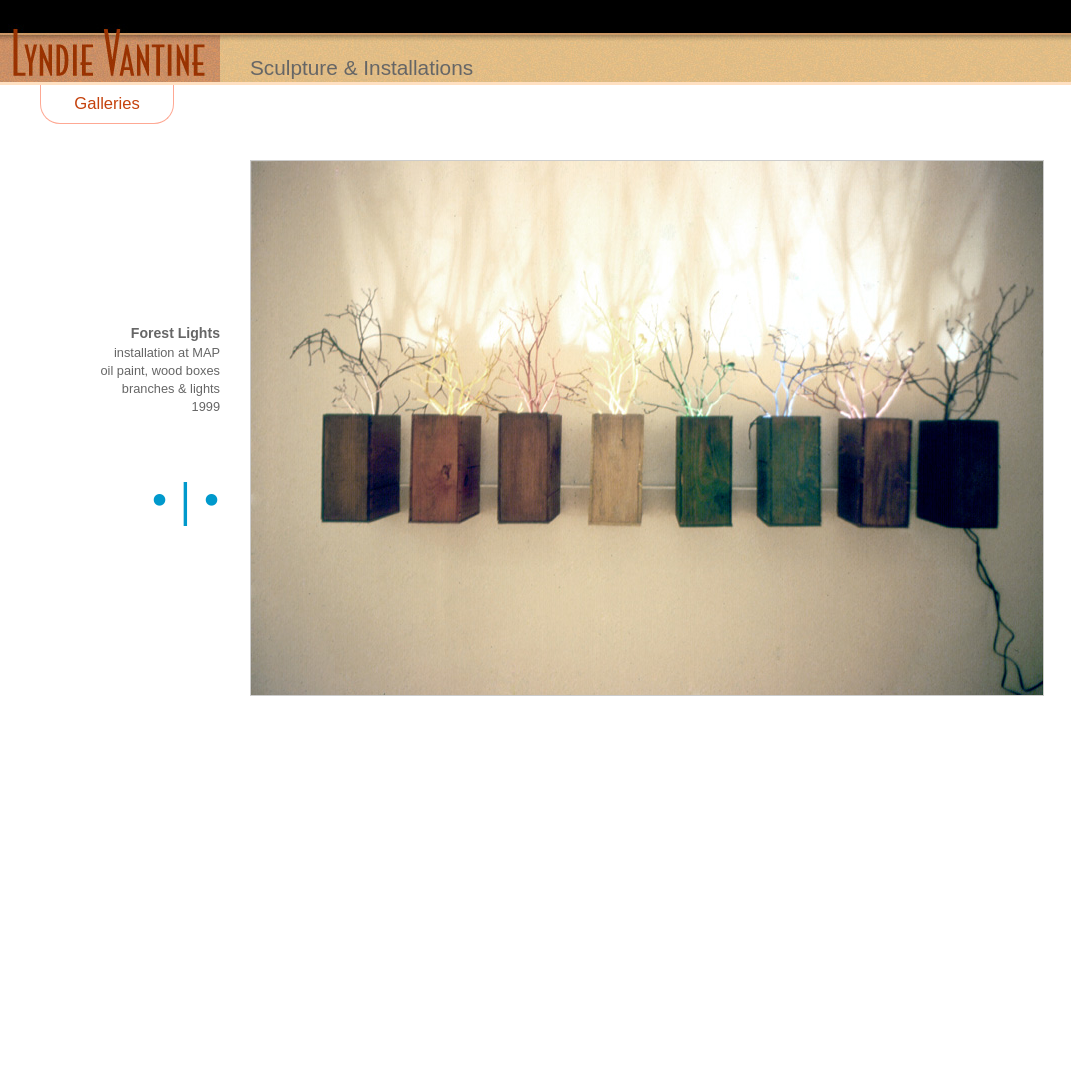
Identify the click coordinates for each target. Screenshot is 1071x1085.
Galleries (107, 103)
